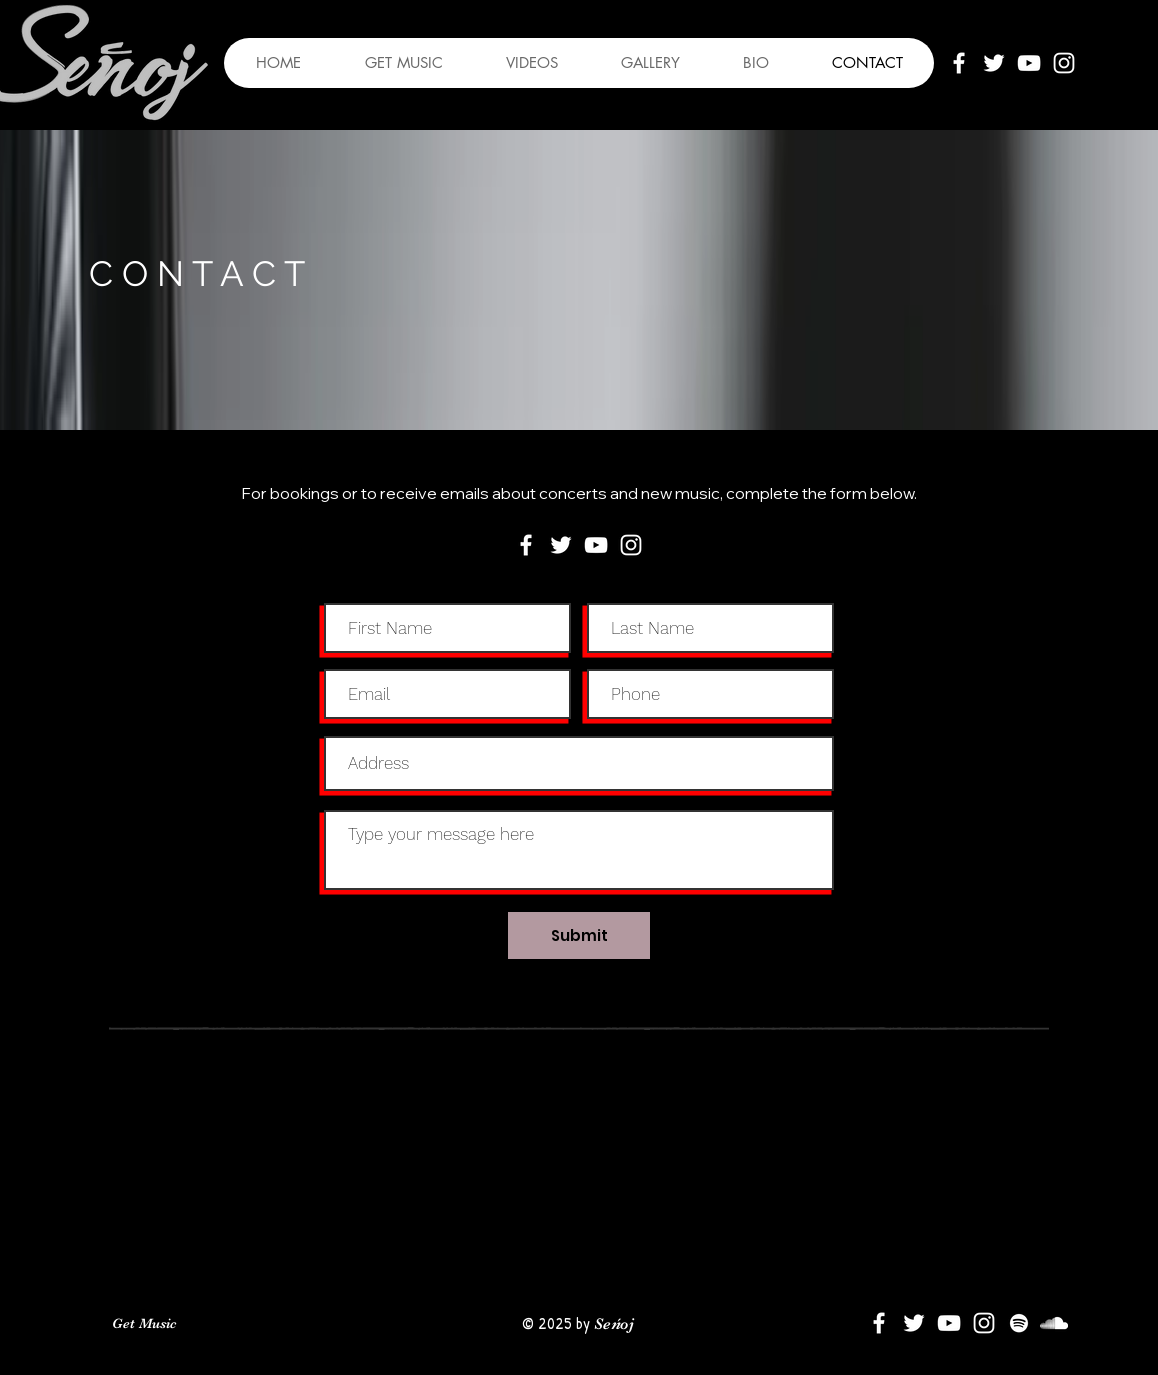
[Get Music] (144, 1324)
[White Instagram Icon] (1064, 63)
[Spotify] (1019, 1323)
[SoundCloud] (1054, 1323)
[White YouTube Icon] (1029, 63)
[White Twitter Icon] (994, 63)
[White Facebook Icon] (959, 63)
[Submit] (579, 935)
